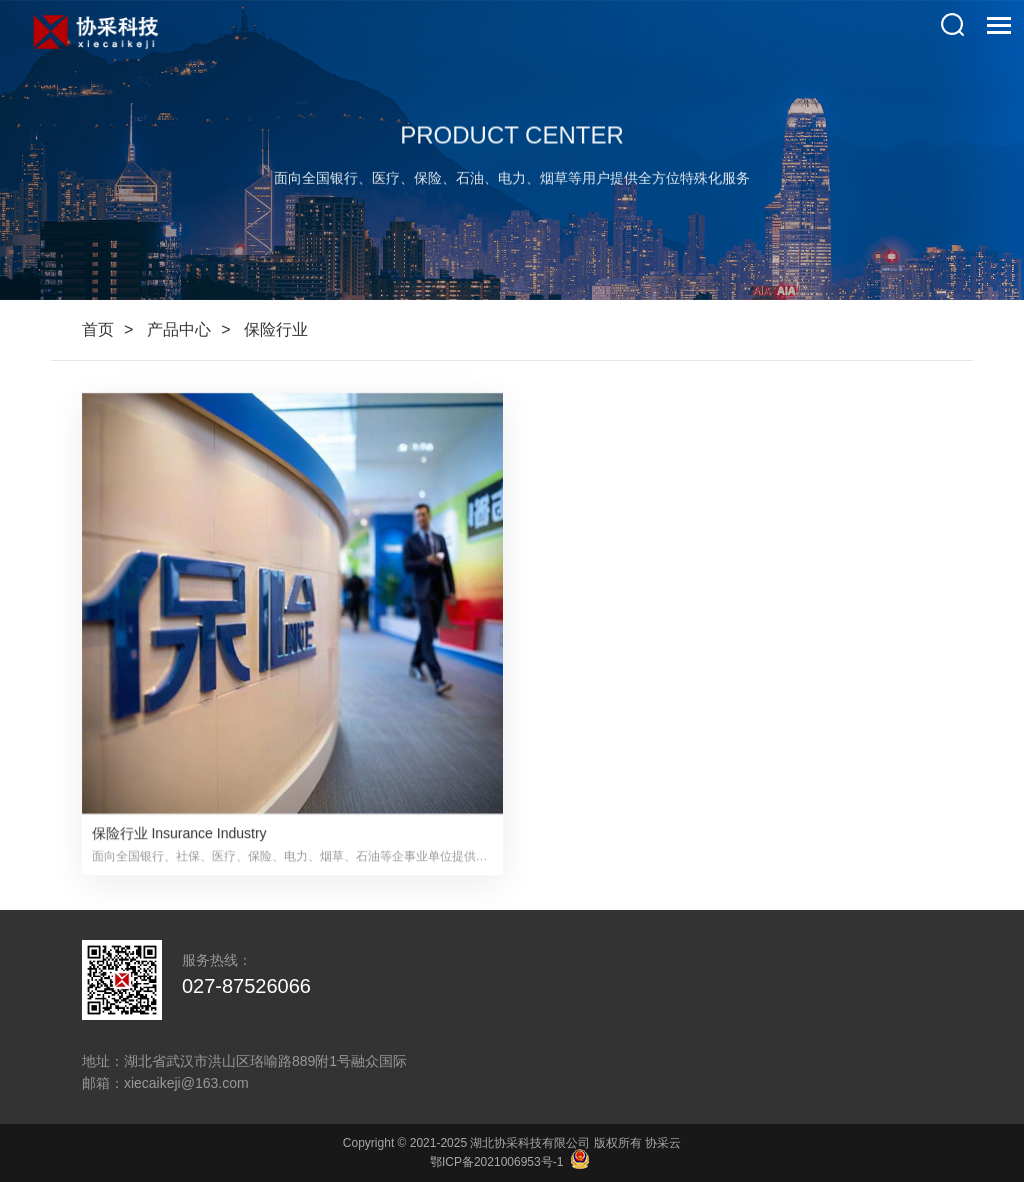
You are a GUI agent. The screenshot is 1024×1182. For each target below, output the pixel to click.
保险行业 (276, 329)
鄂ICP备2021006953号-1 (496, 1162)
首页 (98, 329)
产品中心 (179, 329)
